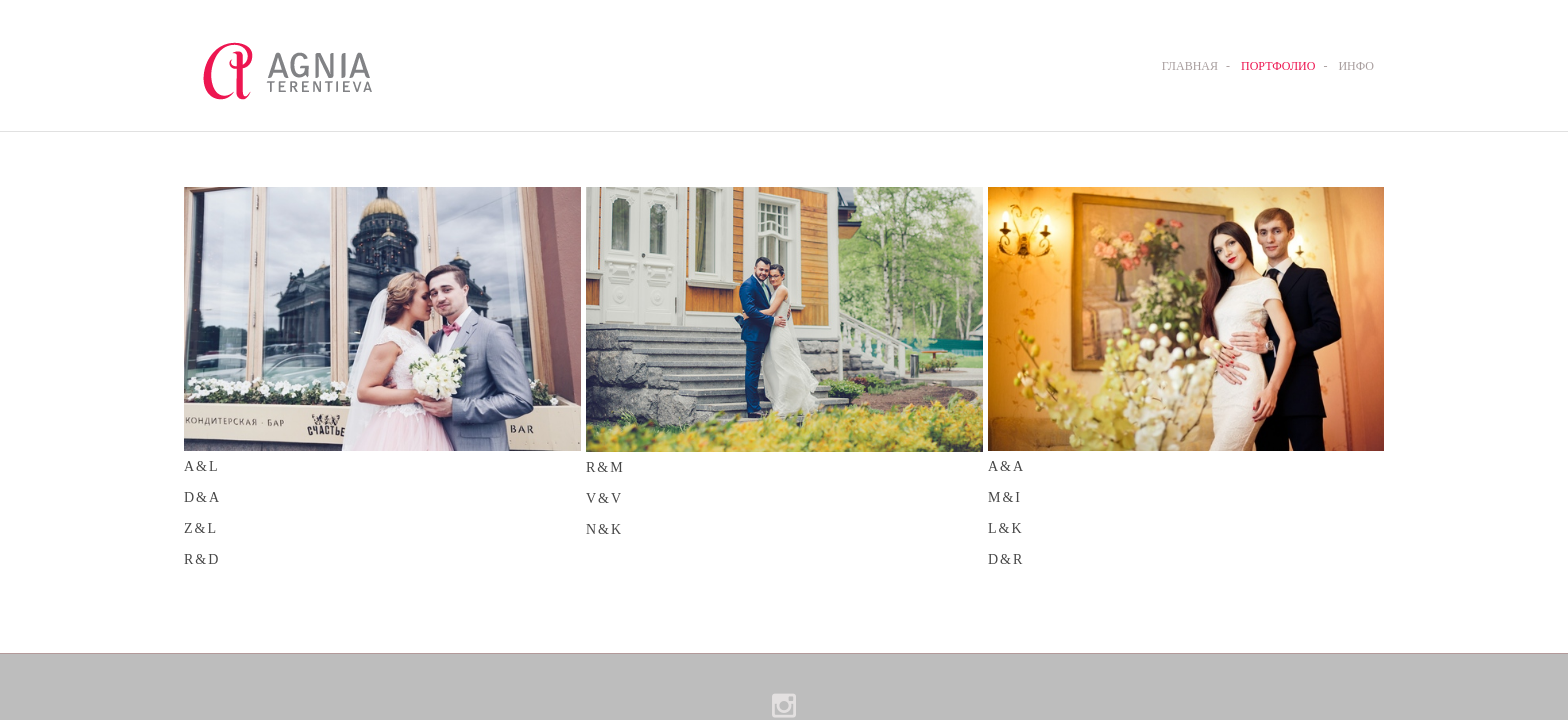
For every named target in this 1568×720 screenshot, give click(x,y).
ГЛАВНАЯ (1190, 66)
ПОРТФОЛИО (1278, 66)
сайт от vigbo (783, 684)
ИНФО (1356, 66)
